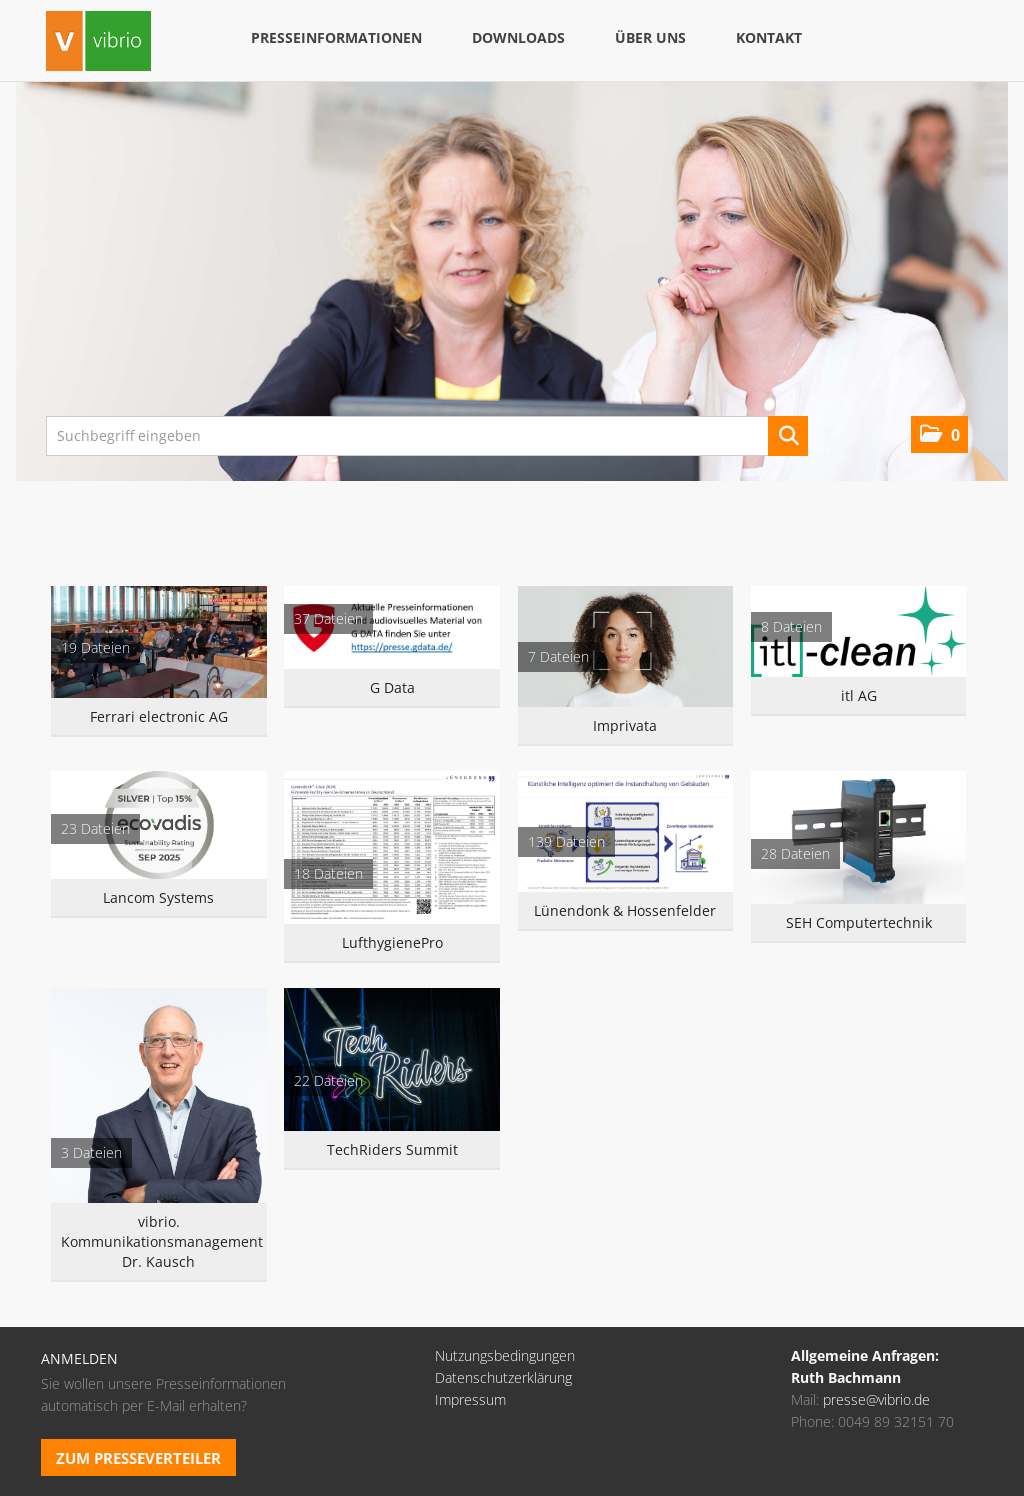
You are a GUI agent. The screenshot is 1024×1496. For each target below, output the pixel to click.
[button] (939, 434)
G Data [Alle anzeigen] (392, 687)
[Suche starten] (788, 436)
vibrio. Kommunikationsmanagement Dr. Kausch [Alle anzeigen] (159, 1241)
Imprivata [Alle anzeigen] (625, 725)
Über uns (650, 37)
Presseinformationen (336, 37)
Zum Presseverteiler (138, 1458)
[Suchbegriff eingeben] (427, 436)
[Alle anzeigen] (159, 642)
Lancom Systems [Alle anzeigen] (158, 897)
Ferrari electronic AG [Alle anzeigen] (159, 716)
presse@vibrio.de (876, 1399)
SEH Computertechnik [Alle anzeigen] (859, 922)
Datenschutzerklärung (503, 1377)
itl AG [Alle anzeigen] (859, 695)
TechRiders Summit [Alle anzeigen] (392, 1149)
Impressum (470, 1399)
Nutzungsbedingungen (505, 1355)
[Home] (98, 43)
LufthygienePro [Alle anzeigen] (392, 942)
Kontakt (769, 37)
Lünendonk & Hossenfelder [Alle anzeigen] (625, 910)
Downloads (518, 37)
